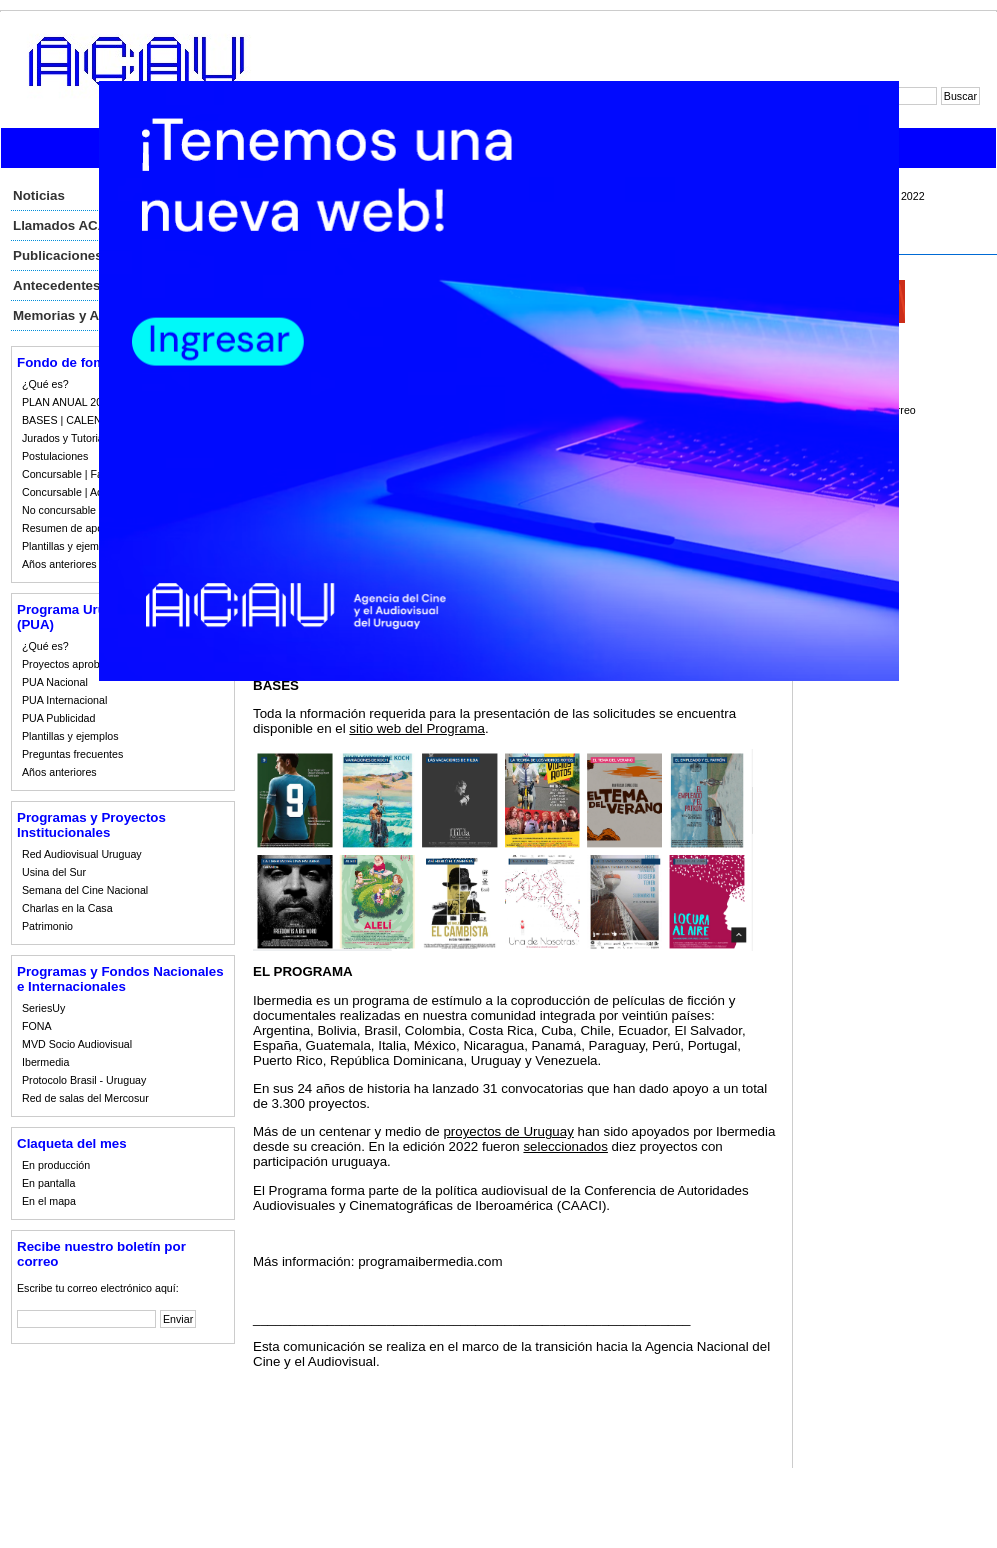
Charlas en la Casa (67, 908)
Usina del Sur (54, 872)
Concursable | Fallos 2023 (84, 474)
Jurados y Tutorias (65, 438)
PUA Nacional (55, 682)
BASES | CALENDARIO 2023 (92, 420)
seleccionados (565, 1146)
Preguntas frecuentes (72, 754)
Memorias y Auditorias (84, 315)
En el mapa (49, 1201)
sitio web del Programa (417, 728)
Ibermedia (45, 1062)
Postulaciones (55, 456)
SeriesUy (43, 1008)
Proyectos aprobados (72, 664)
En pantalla (48, 1183)
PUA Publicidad (58, 718)
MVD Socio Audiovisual (77, 1044)
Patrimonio (47, 926)
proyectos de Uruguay (508, 1131)
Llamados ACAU (65, 225)
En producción (56, 1165)
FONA (37, 1026)
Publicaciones (58, 255)
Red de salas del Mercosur (85, 1098)
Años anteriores (59, 564)
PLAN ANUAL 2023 (68, 402)
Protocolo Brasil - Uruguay (84, 1080)
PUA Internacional (64, 700)
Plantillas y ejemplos (70, 546)
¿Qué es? (45, 384)
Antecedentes (56, 285)
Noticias (39, 195)
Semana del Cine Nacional (85, 890)
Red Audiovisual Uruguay (82, 854)
